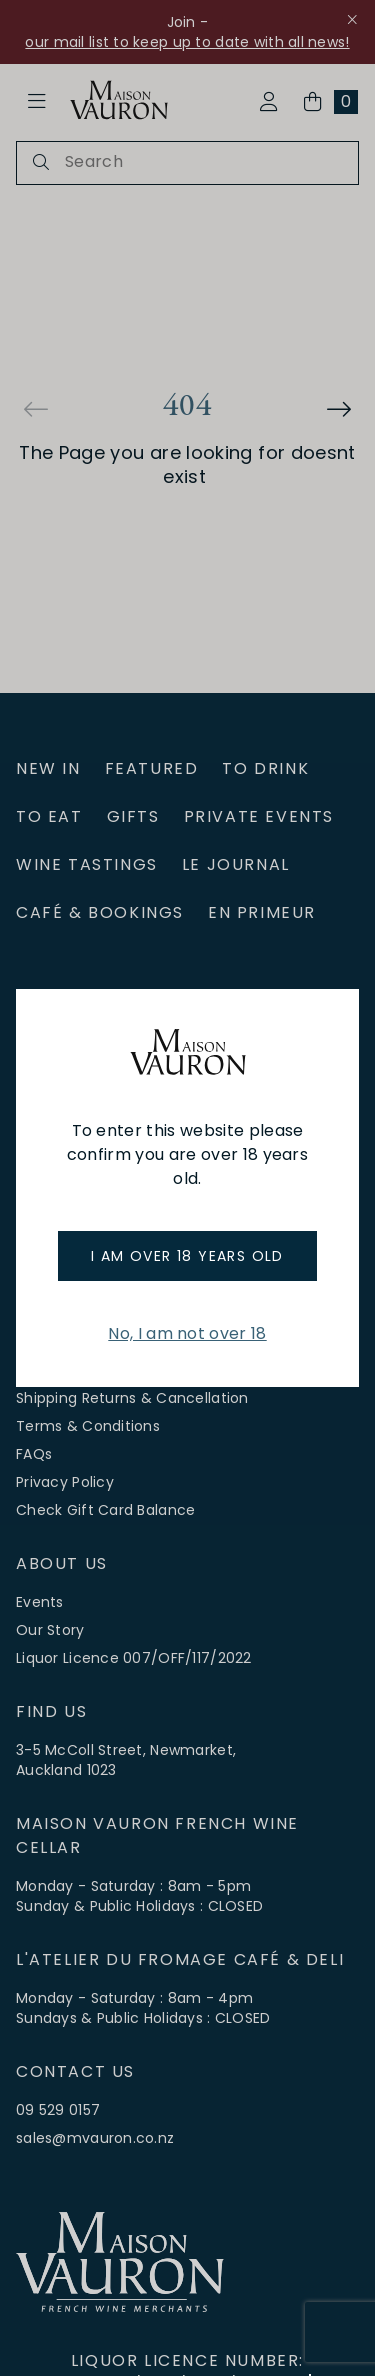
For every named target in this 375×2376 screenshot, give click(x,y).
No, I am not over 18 (187, 1333)
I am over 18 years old (187, 1256)
